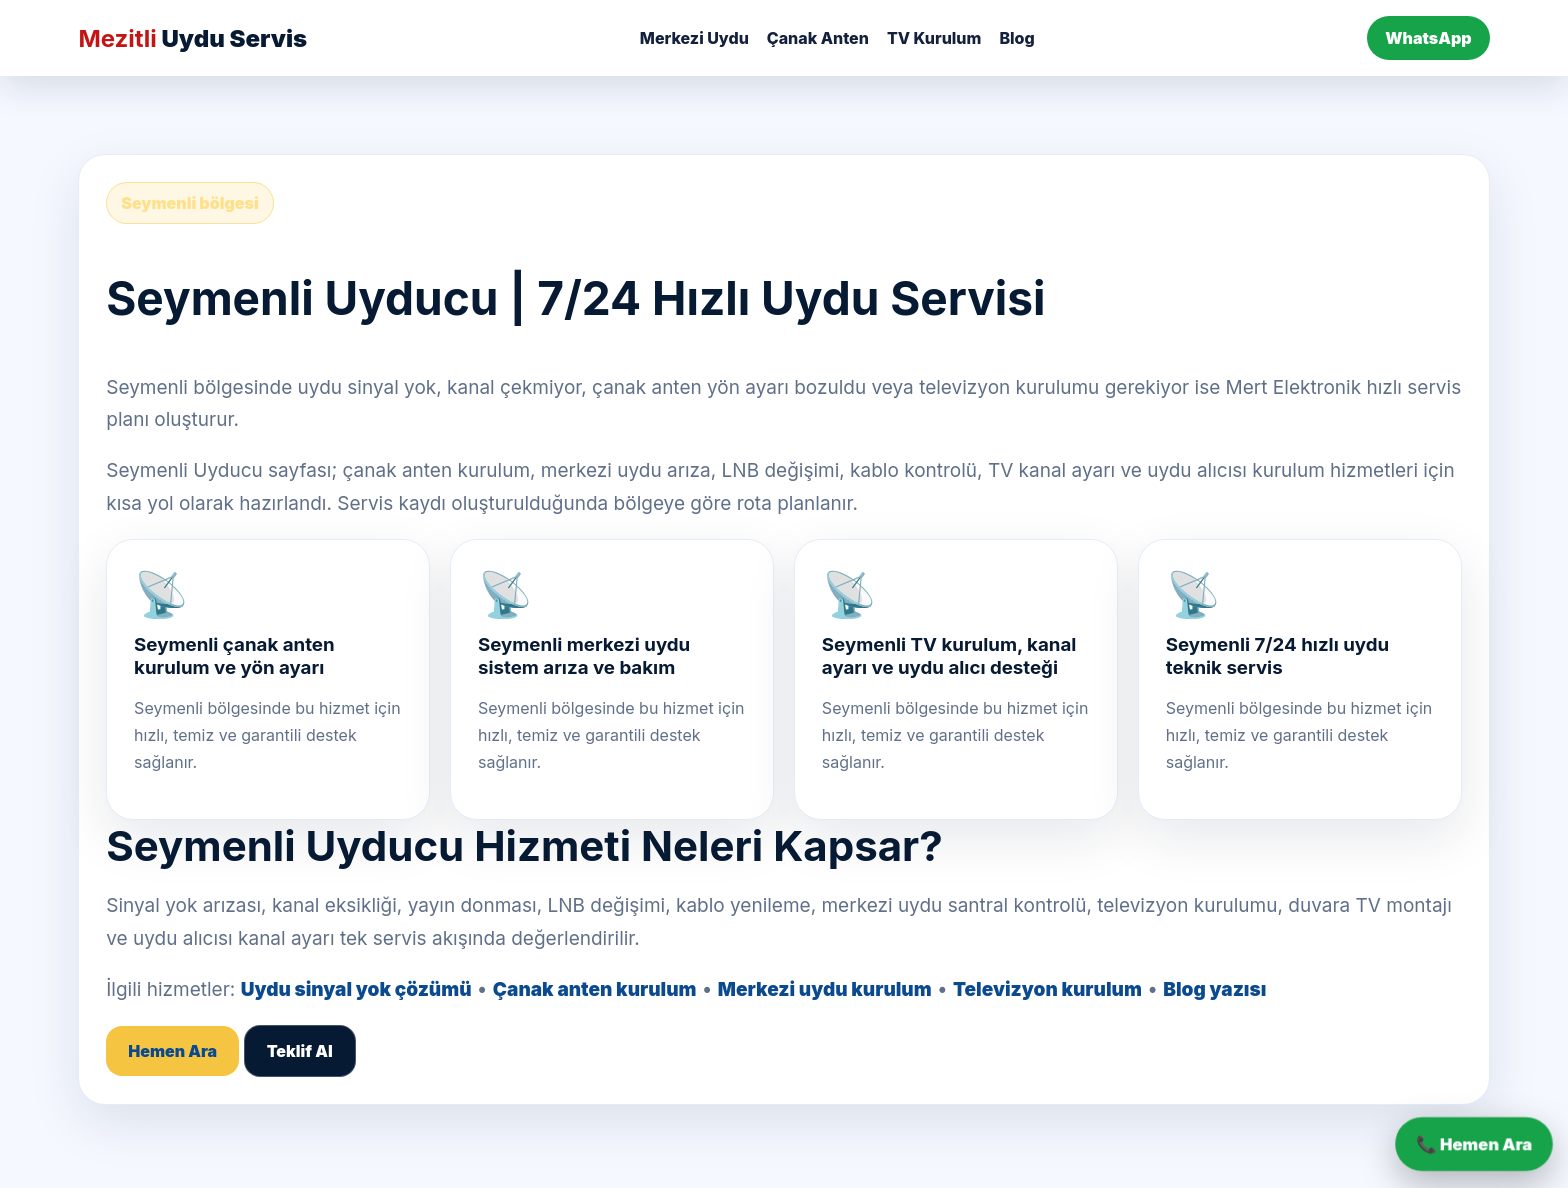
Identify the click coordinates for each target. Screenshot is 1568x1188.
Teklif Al (301, 1055)
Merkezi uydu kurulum (826, 992)
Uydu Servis (192, 38)
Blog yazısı (1215, 992)
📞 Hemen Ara (1473, 1144)
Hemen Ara (173, 1055)
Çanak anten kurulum (596, 992)
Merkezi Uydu (694, 38)
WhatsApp (1428, 38)
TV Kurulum (934, 38)
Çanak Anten (818, 38)
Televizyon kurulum (1048, 992)
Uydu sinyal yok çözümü (357, 992)
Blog (1016, 38)
